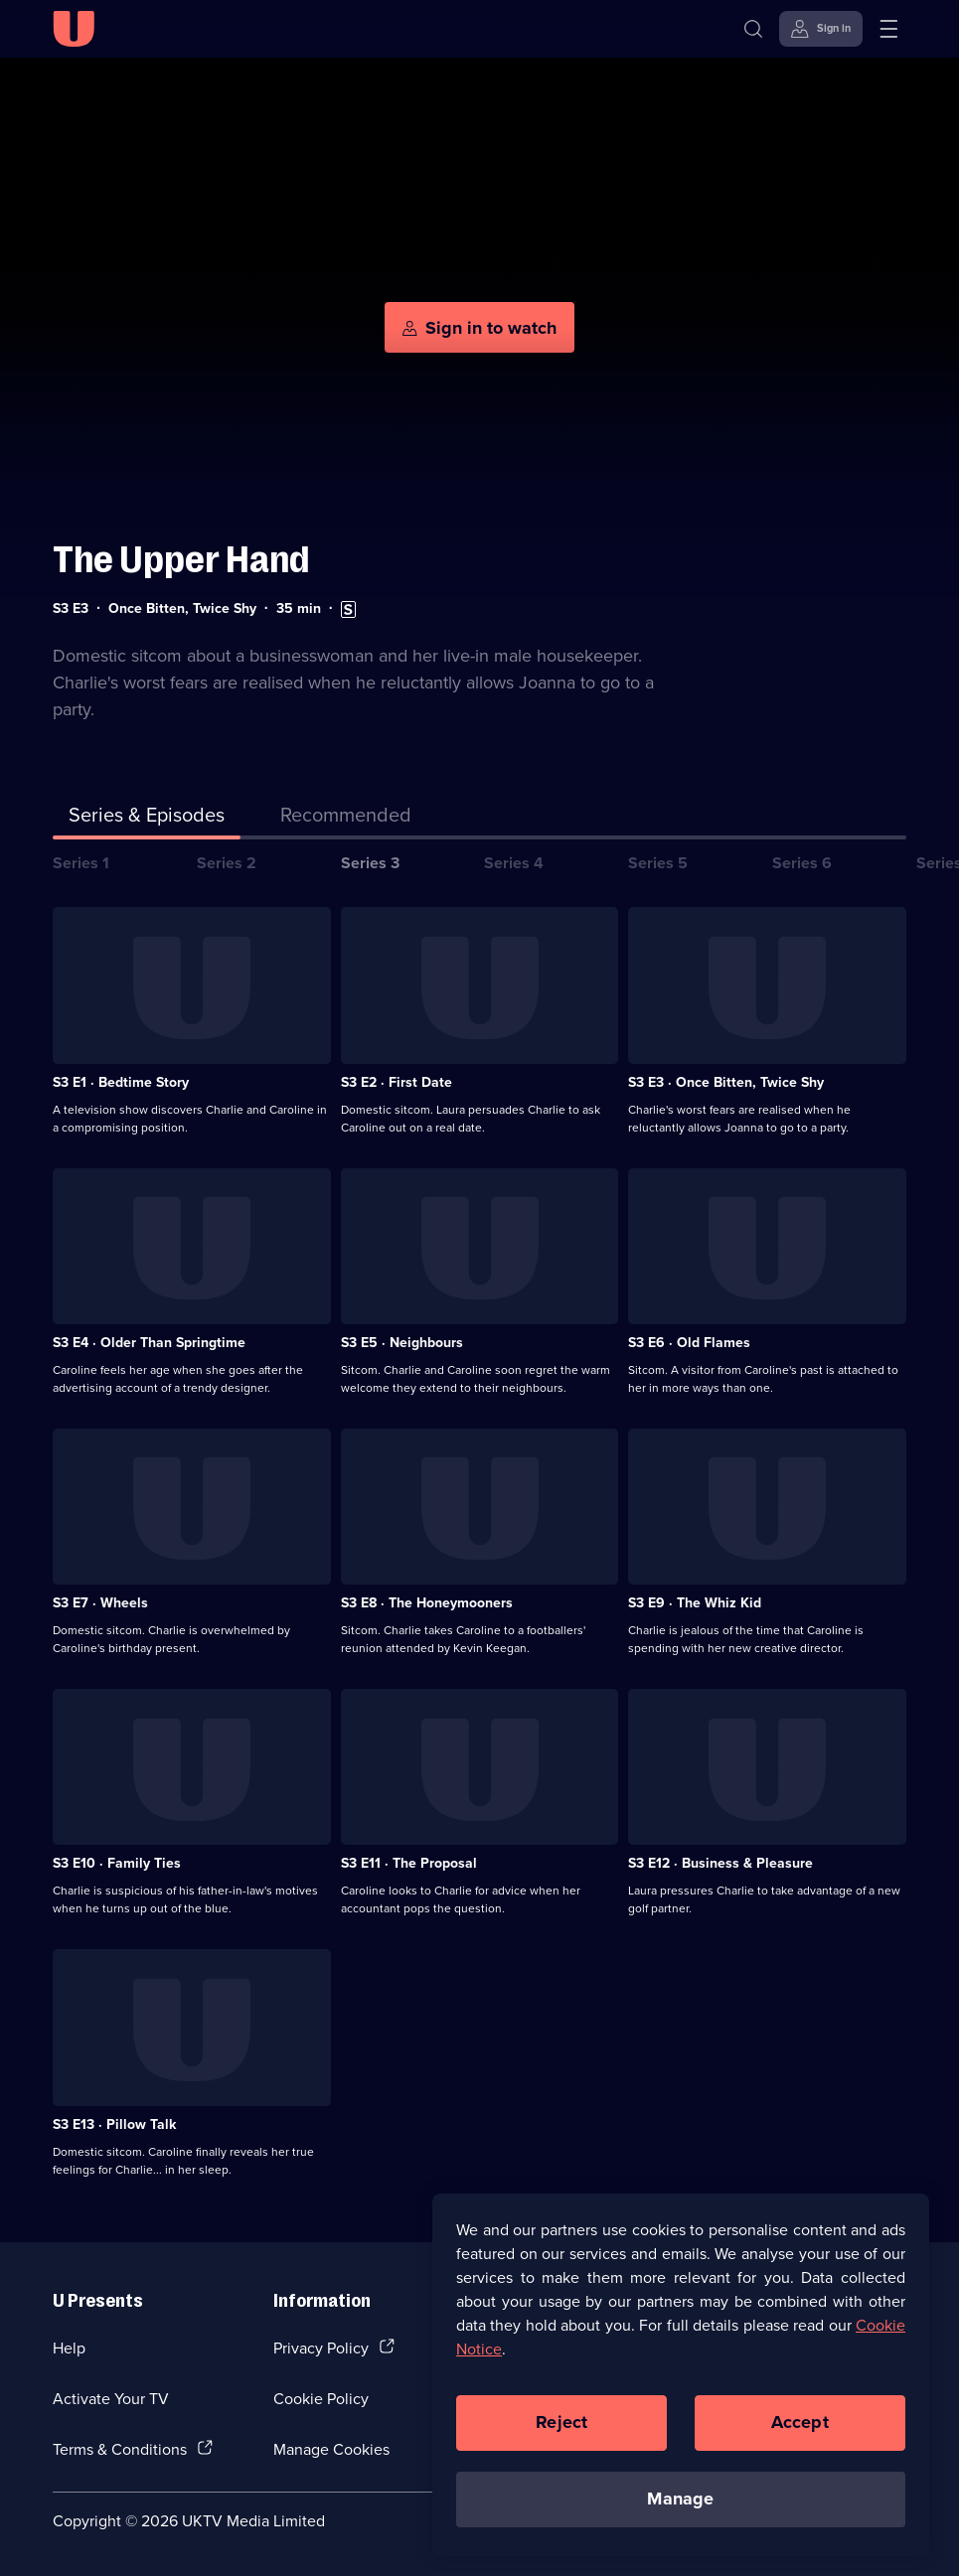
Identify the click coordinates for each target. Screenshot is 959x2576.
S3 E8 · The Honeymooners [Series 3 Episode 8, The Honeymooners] (427, 1602)
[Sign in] (821, 29)
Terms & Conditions (120, 2449)
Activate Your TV (111, 2398)
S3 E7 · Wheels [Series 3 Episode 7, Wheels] (100, 1602)
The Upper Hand (181, 559)
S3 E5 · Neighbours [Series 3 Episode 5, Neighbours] (402, 1342)
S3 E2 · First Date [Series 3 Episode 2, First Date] (396, 1082)
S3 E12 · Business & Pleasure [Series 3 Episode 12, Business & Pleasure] (720, 1863)
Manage (680, 2498)
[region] (680, 2374)
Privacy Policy (321, 2347)
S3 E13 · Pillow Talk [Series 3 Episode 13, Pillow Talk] (114, 2124)
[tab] (345, 818)
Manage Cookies (331, 2449)
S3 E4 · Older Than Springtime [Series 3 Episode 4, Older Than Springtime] (149, 1342)
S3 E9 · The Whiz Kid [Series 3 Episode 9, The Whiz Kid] (694, 1602)
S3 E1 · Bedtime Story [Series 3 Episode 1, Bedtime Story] (121, 1082)
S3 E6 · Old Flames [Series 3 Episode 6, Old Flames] (689, 1342)
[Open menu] (888, 29)
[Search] (753, 29)
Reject (561, 2422)
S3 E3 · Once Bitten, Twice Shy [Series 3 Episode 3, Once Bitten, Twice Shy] (726, 1082)
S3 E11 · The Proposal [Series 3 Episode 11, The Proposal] (409, 1863)
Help (69, 2347)
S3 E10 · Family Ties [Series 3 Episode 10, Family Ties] (117, 1863)
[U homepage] (73, 29)
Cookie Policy (321, 2398)
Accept (800, 2422)
